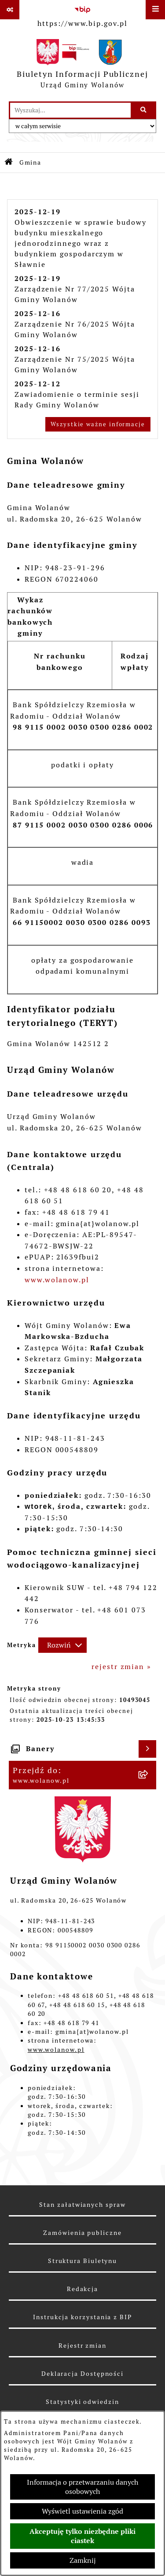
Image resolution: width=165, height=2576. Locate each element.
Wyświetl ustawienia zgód (82, 2511)
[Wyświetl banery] (147, 1749)
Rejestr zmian (82, 2345)
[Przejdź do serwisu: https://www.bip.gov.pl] (82, 15)
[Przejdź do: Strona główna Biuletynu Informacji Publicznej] (9, 162)
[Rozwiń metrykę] (62, 1645)
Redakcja (82, 2289)
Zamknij (83, 2560)
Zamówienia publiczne (82, 2233)
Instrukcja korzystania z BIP (82, 2317)
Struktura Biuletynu (82, 2261)
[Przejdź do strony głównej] (82, 66)
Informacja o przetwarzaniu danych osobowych (82, 2487)
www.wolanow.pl (57, 1279)
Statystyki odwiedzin (82, 2402)
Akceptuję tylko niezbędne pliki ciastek (82, 2536)
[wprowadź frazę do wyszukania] (70, 110)
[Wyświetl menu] (155, 9)
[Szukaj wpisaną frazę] (144, 110)
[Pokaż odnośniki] (9, 9)
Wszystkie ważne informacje (98, 424)
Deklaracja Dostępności (82, 2374)
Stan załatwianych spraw (82, 2205)
